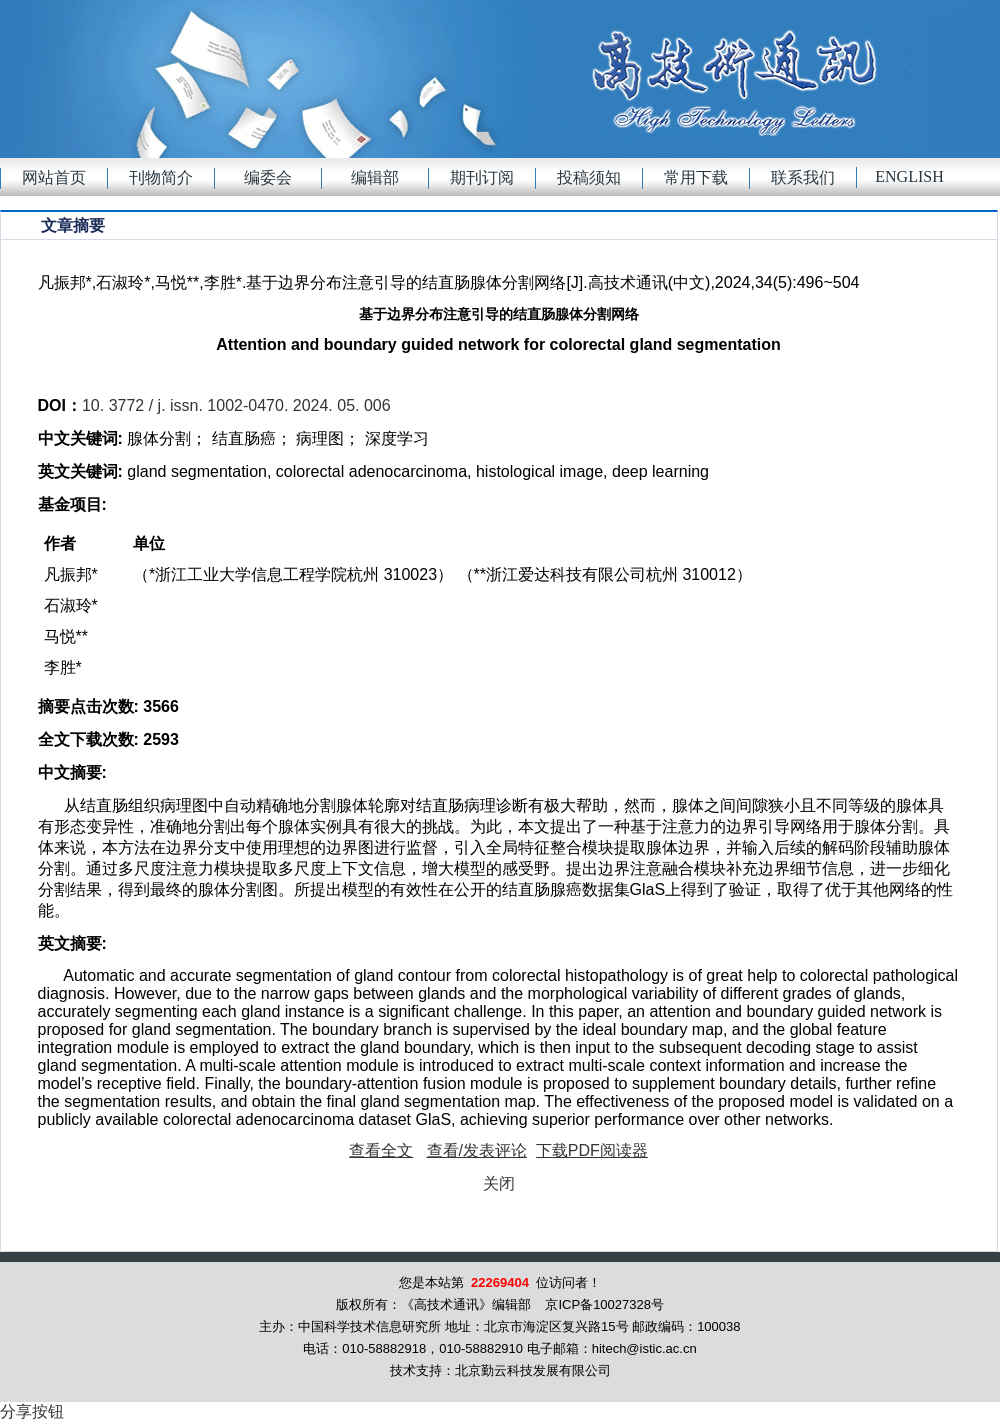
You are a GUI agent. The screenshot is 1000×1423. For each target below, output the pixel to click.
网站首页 (54, 177)
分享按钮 (32, 1411)
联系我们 (803, 177)
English (909, 176)
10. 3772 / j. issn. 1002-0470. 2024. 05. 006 (236, 405)
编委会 (268, 177)
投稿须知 (589, 177)
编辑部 (375, 177)
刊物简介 (161, 177)
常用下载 (696, 177)
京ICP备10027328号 (604, 1304)
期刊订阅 (482, 177)
